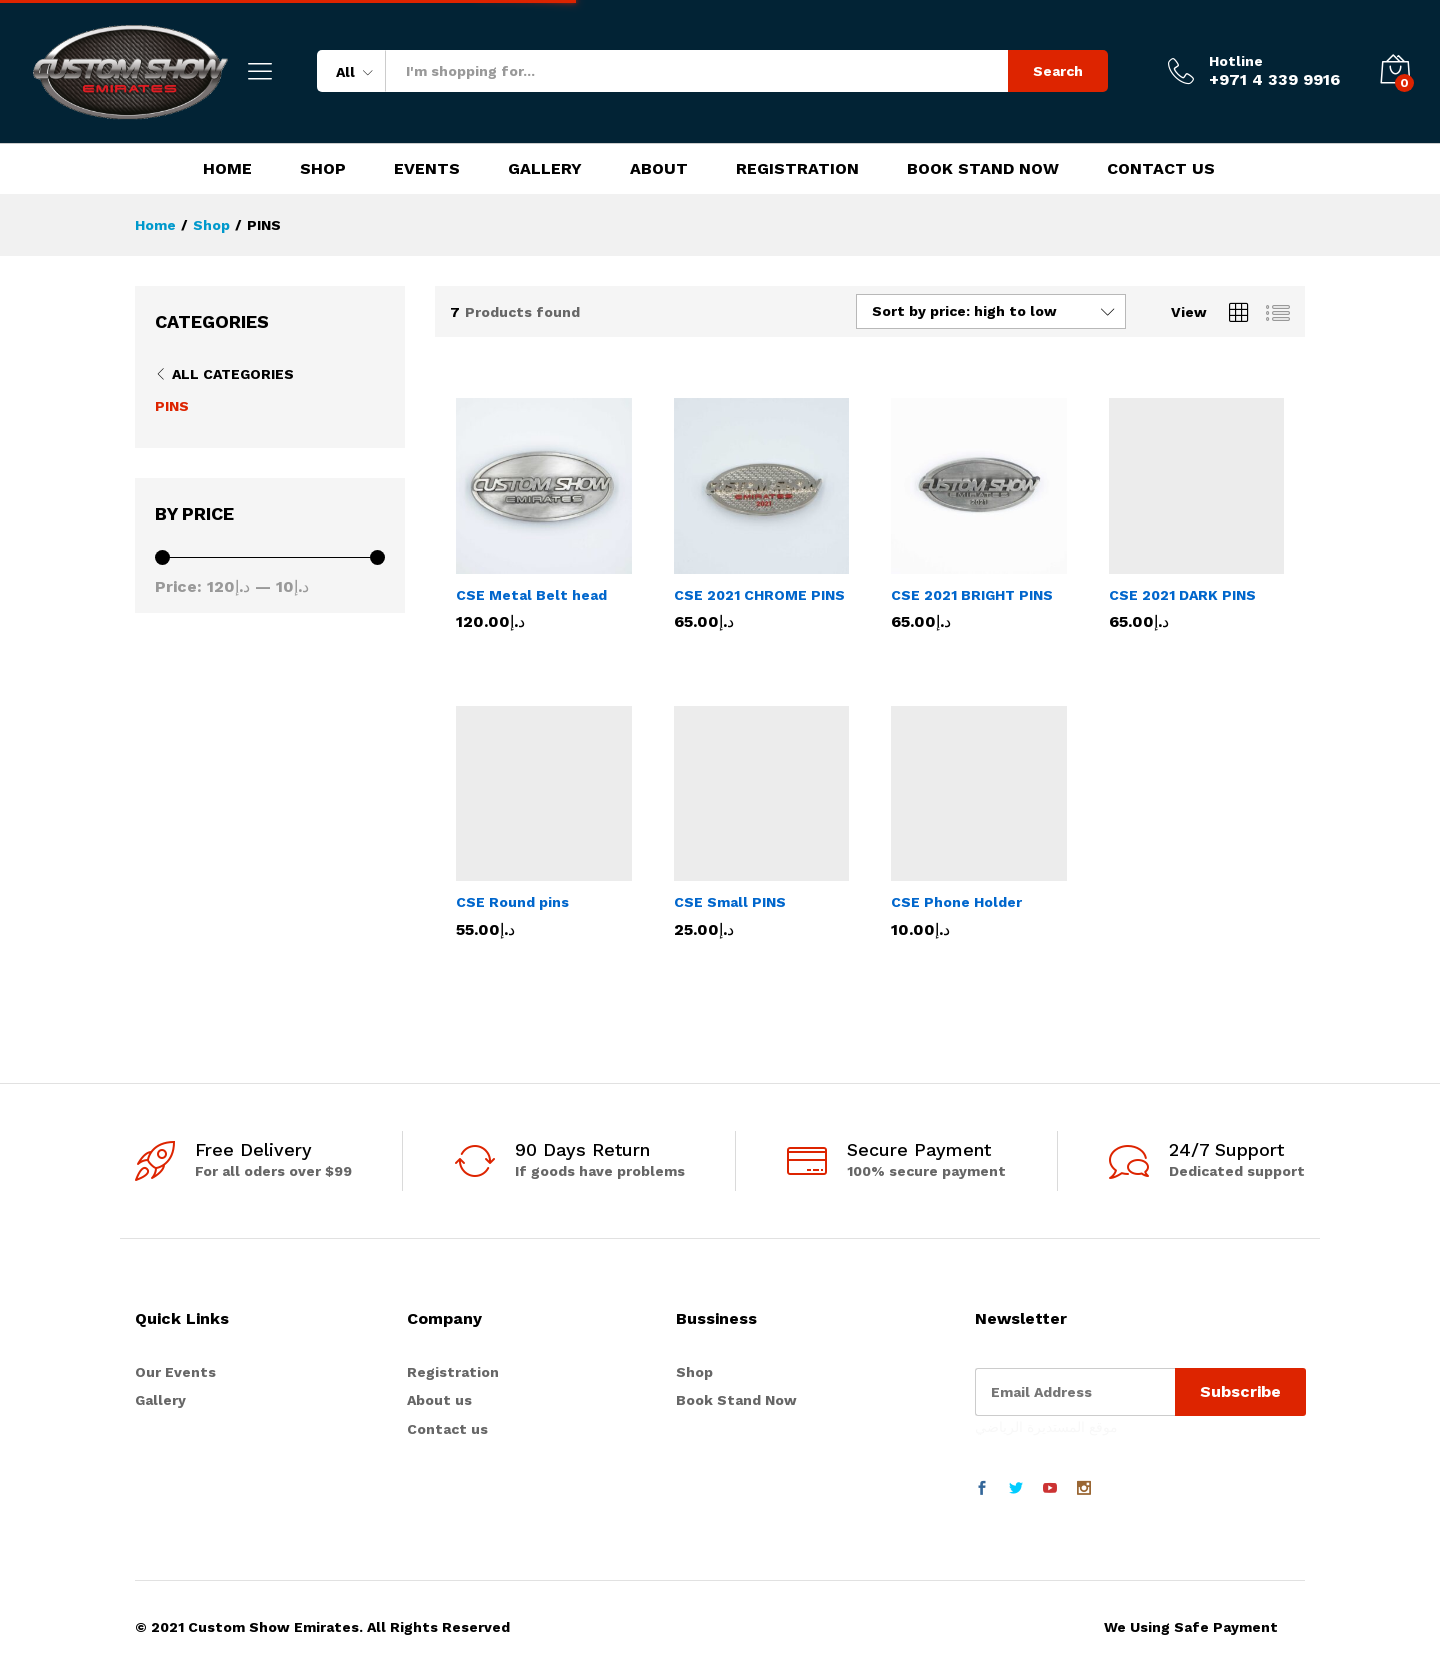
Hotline (1236, 61)
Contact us (447, 1429)
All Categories (233, 374)
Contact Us (1161, 169)
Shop (323, 169)
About (659, 169)
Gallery (545, 169)
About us (439, 1400)
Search (1058, 71)
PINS (172, 406)
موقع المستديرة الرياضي (1046, 1427)
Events (427, 169)
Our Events (175, 1372)
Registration (797, 169)
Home (227, 169)
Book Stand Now (983, 169)
